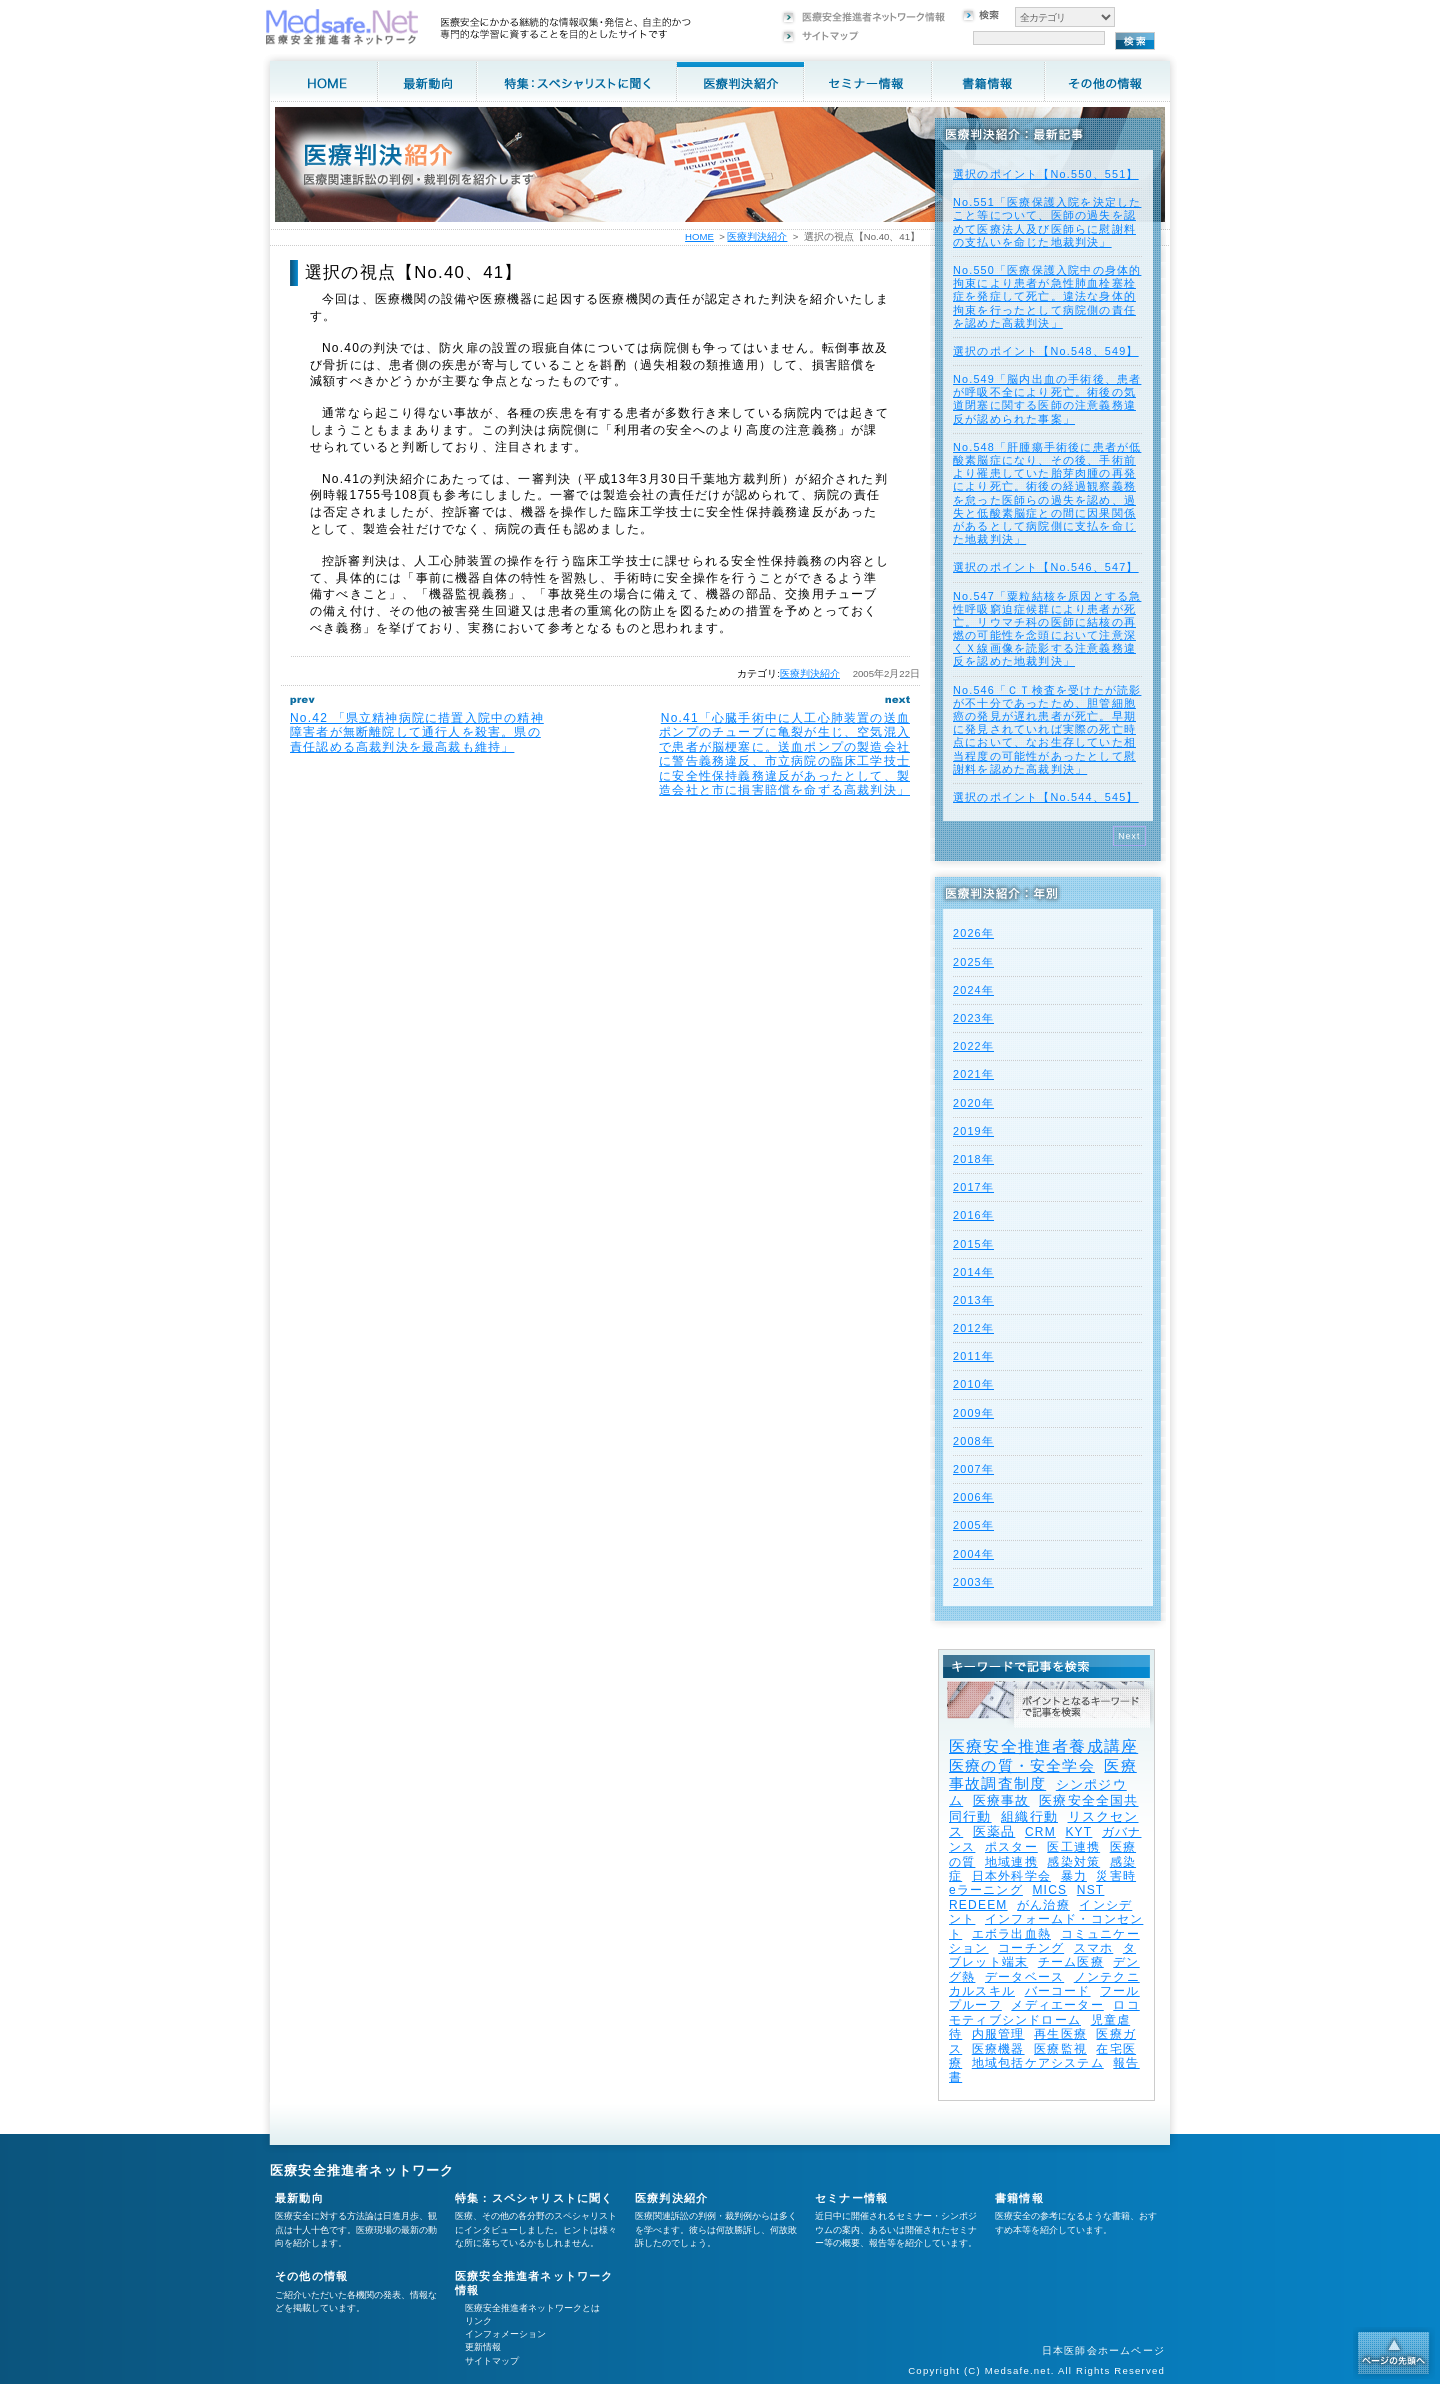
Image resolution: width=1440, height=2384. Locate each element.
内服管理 (998, 2034)
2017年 (973, 1187)
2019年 (973, 1131)
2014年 (973, 1272)
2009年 (973, 1413)
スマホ (1094, 1948)
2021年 (973, 1074)
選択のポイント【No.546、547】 (1046, 567)
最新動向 (299, 2198)
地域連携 (1011, 1862)
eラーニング (986, 1890)
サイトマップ (492, 2361)
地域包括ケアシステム (1038, 2063)
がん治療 (1043, 1905)
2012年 (973, 1328)
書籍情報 (1019, 2198)
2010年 (973, 1384)
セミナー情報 (851, 2198)
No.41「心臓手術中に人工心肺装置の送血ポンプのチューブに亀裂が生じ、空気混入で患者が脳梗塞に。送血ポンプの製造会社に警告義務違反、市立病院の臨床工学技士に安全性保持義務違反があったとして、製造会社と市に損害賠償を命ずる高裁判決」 (784, 754)
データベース (1024, 1977)
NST (1091, 1890)
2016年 (973, 1215)
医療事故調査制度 (1043, 1774)
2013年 (973, 1300)
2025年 (973, 962)
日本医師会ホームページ (1103, 2350)
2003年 (973, 1582)
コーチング (1031, 1948)
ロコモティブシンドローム (1044, 2012)
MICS (1049, 1890)
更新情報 (483, 2347)
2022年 (973, 1046)
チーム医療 (1071, 1962)
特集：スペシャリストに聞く (534, 2198)
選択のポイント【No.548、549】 (1046, 351)
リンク (478, 2321)
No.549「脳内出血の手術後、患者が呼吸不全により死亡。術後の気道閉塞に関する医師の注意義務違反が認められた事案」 (1047, 399)
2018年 (973, 1159)
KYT (1078, 1832)
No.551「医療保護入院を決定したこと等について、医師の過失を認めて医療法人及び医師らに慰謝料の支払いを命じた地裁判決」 (1047, 222)
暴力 (1074, 1876)
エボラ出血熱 (1011, 1934)
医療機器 (998, 2049)
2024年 (973, 990)
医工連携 (1073, 1847)
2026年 (973, 933)
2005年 (973, 1525)
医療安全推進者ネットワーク (362, 2170)
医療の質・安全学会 (1022, 1765)
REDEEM (978, 1905)
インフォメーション (505, 2334)
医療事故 (1001, 1800)
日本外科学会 (1011, 1876)
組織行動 (1029, 1816)
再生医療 (1060, 2034)
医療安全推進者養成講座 (1043, 1746)
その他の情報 (311, 2276)
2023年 (973, 1018)
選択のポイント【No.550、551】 (1046, 174)
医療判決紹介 (810, 673)
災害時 (1116, 1876)
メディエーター (1057, 2005)
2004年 (973, 1554)
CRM (1040, 1832)
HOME (699, 236)
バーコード (1058, 1991)
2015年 (973, 1244)
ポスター (1011, 1847)
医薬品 (994, 1831)
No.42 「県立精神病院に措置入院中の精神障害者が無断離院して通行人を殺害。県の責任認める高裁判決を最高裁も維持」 (417, 732)
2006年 (973, 1497)
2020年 (973, 1103)
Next (1129, 836)
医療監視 (1060, 2049)
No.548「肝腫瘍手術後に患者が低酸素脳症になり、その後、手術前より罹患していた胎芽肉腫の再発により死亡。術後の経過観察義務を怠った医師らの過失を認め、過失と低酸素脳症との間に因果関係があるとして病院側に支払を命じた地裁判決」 (1047, 493)
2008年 (973, 1441)
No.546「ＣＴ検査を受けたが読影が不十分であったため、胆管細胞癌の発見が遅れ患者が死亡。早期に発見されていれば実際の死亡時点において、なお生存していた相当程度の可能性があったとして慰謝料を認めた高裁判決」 (1047, 729)
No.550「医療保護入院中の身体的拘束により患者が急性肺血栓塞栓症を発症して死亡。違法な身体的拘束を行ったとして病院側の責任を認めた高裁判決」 (1047, 296)
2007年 (973, 1469)
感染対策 (1073, 1862)
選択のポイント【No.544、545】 (1046, 797)
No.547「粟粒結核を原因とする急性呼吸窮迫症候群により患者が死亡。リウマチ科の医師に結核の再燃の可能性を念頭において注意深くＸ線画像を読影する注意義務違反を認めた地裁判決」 (1047, 629)
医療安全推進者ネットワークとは (532, 2308)
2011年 (973, 1356)
